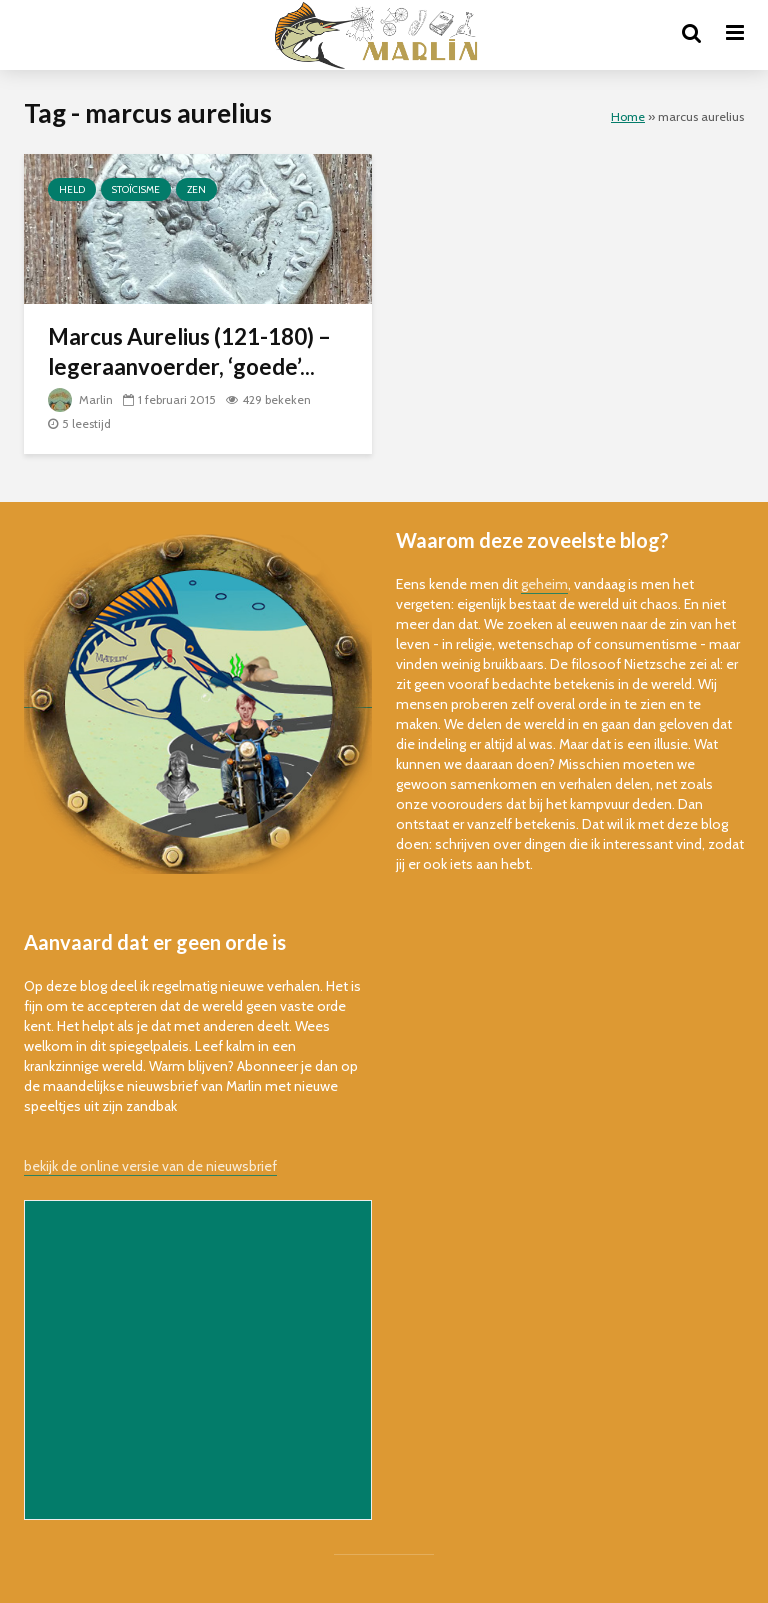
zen (196, 189)
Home (628, 116)
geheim (544, 584)
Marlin (80, 399)
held (72, 189)
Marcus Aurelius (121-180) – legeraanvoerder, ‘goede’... (189, 351)
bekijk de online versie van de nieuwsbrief (150, 1166)
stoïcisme (136, 189)
